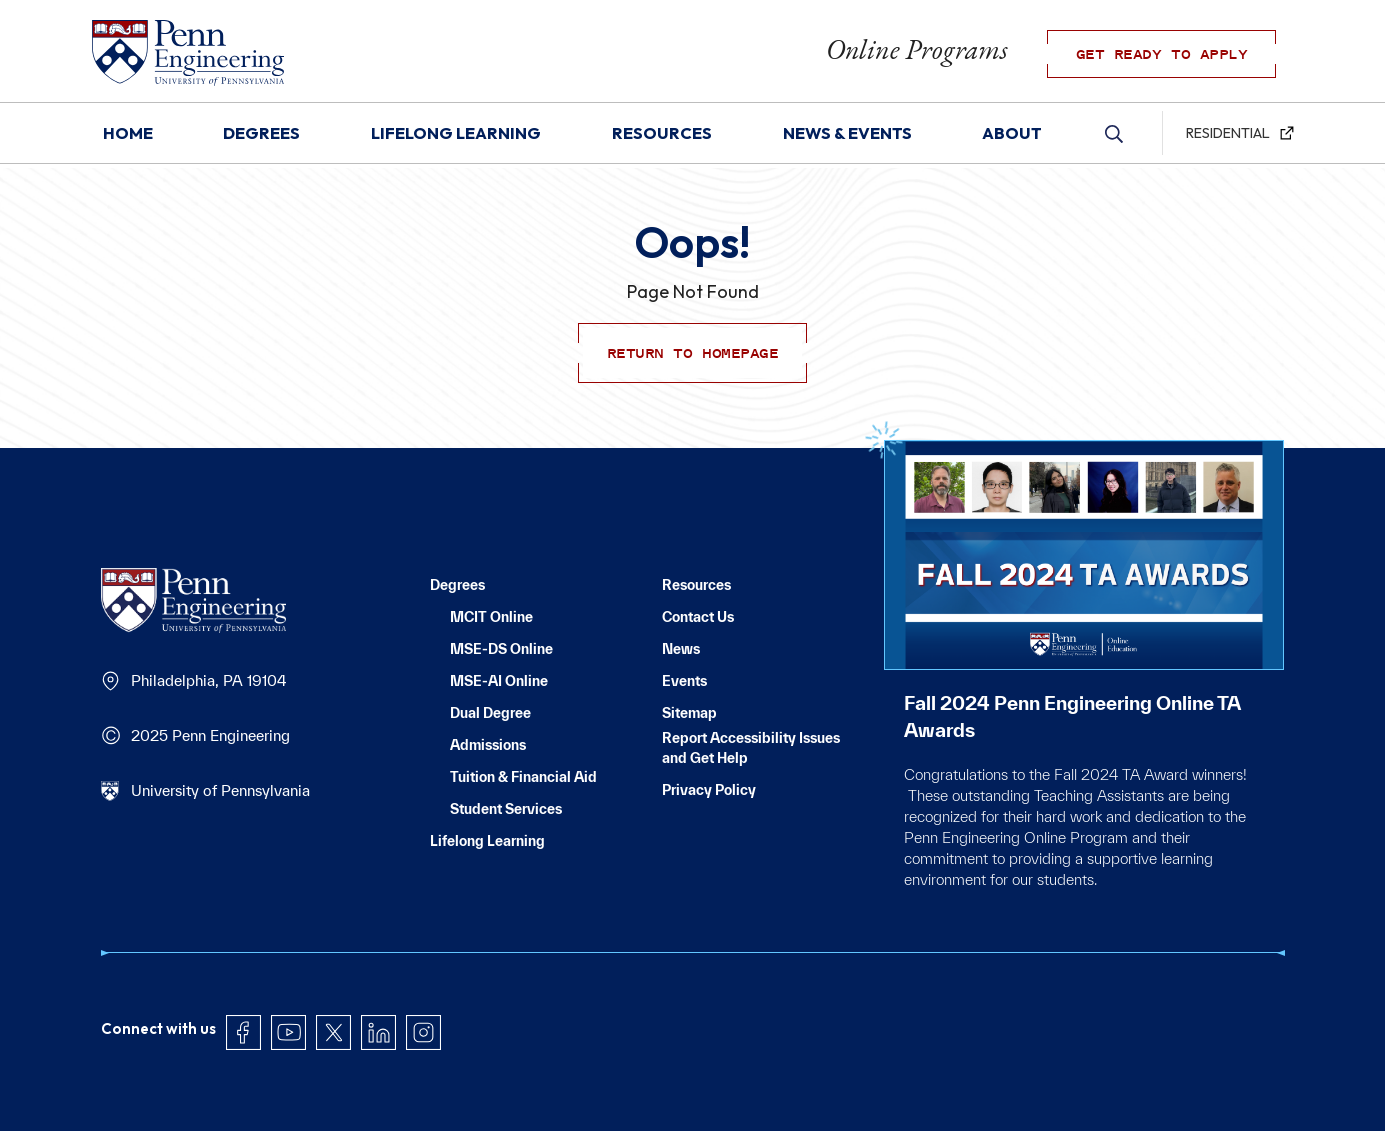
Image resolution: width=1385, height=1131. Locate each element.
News (681, 649)
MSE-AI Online (499, 681)
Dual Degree (490, 713)
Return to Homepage (692, 352)
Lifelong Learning (487, 841)
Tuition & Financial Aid (523, 777)
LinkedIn (378, 991)
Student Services (506, 809)
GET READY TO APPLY (1179, 58)
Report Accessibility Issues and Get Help (751, 748)
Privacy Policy (709, 790)
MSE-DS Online (501, 649)
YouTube (288, 991)
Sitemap (689, 713)
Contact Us (698, 617)
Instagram (423, 991)
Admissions (488, 745)
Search (1115, 137)
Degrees (457, 585)
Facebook (243, 991)
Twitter (333, 991)
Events (684, 681)
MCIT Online (491, 617)
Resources (696, 585)
